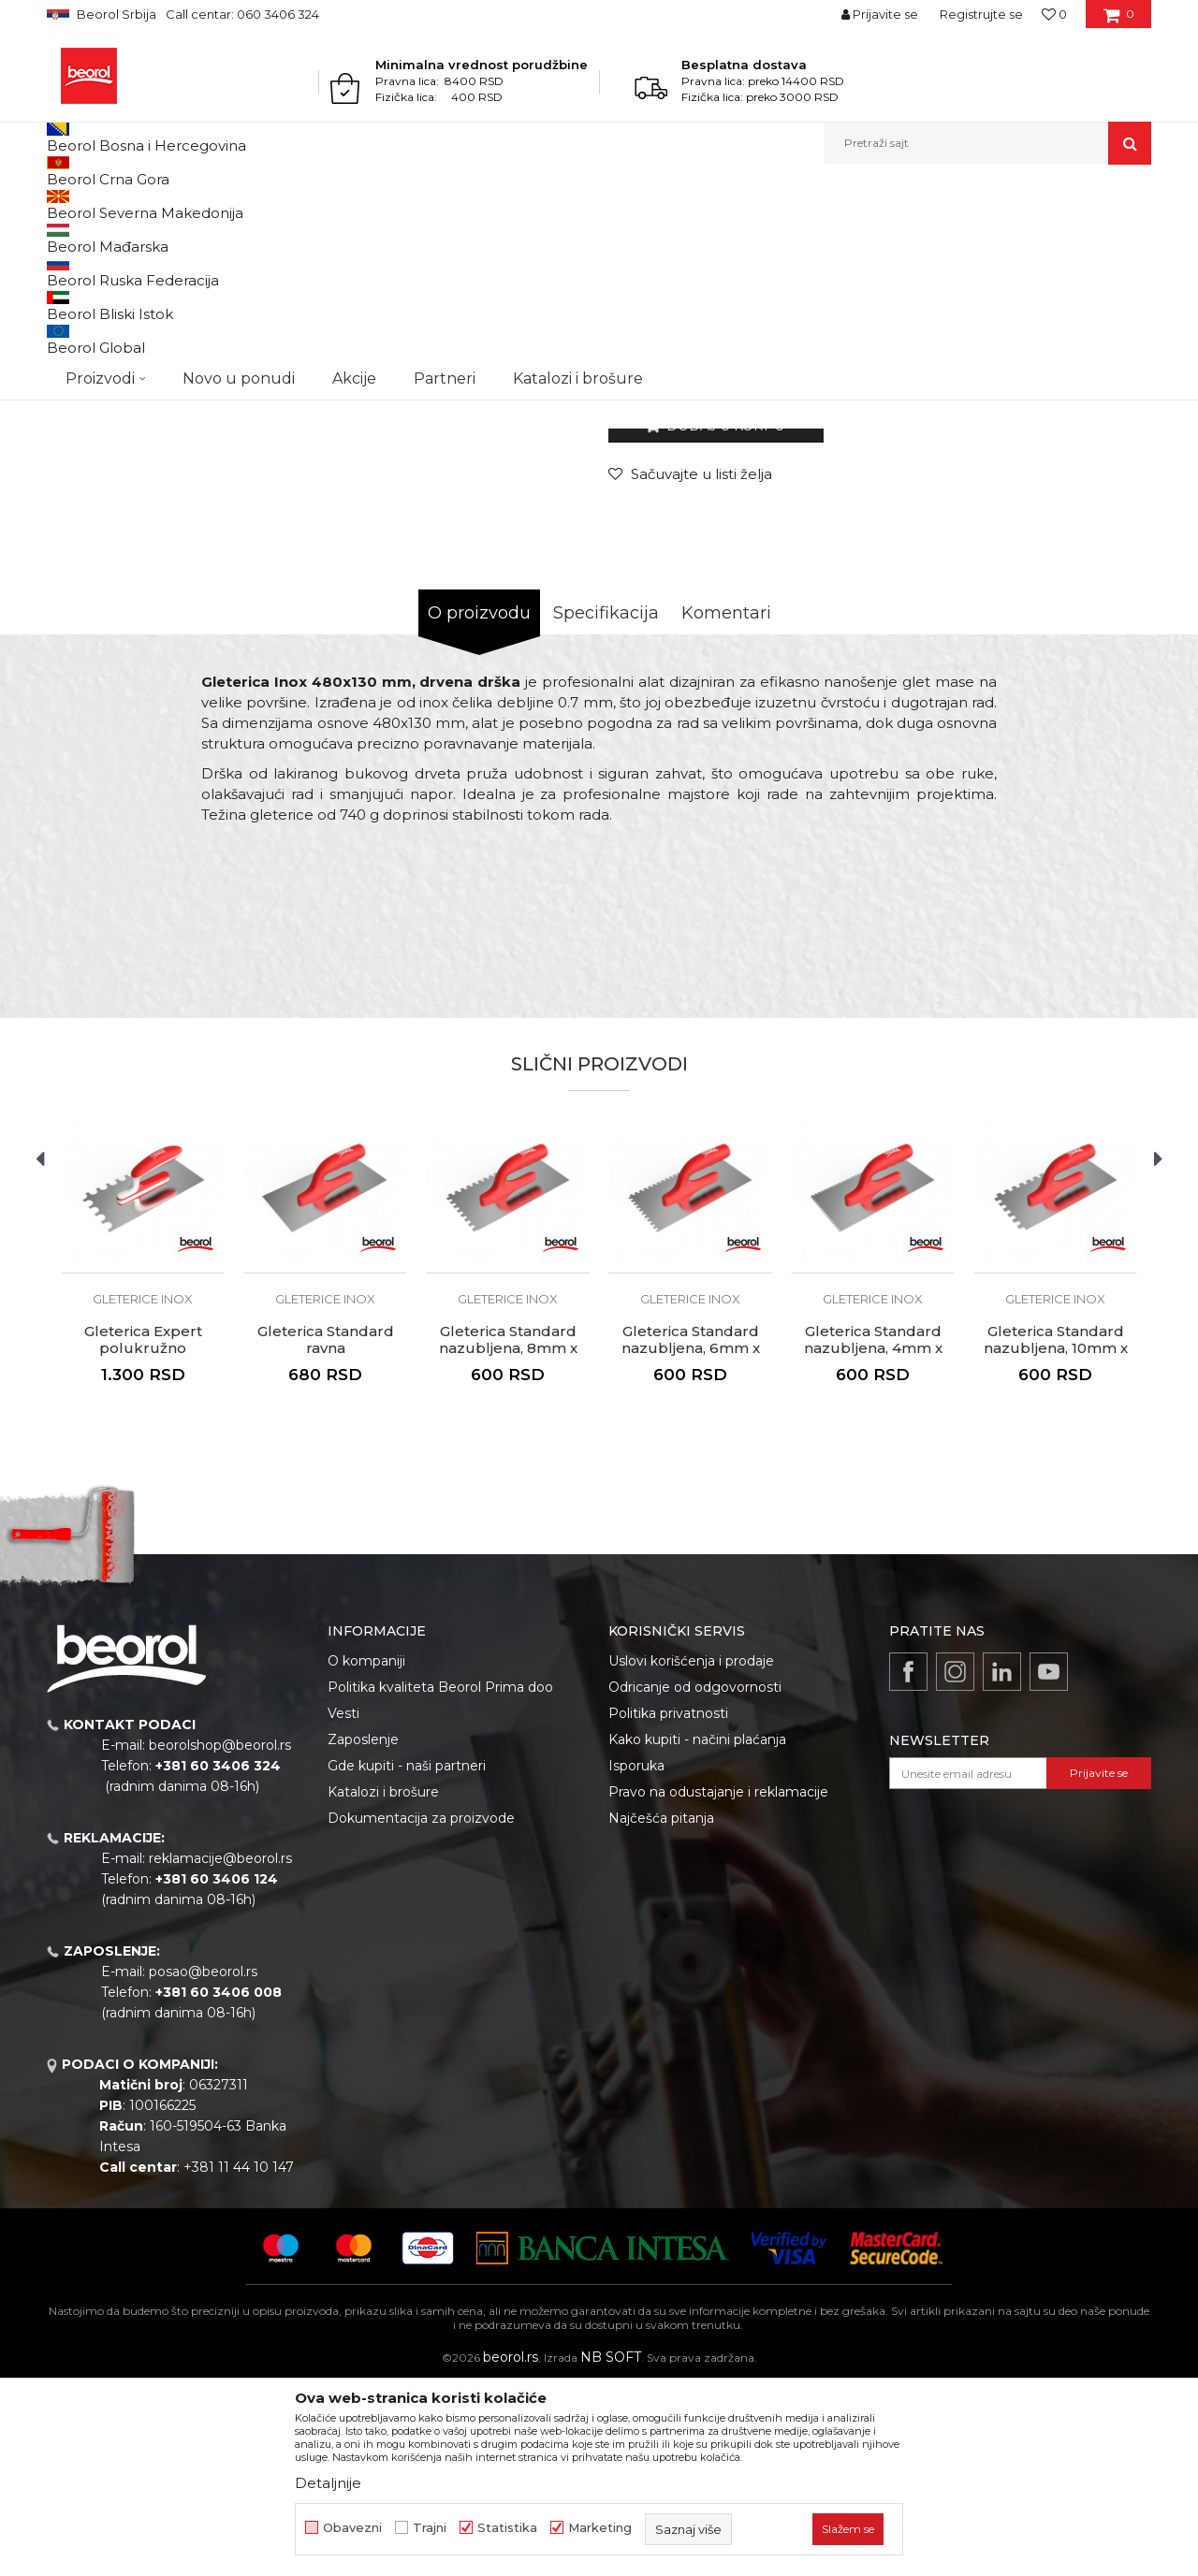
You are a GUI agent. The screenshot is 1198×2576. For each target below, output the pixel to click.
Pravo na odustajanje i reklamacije (718, 1984)
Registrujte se (981, 14)
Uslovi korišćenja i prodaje (691, 1853)
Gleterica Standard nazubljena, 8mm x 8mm (508, 1541)
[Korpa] (1118, 20)
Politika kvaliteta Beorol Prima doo (440, 1879)
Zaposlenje (363, 1932)
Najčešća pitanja (661, 2010)
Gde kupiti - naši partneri (407, 1958)
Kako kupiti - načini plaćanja (697, 1932)
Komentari (726, 805)
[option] (116, 335)
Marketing (600, 2528)
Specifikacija (606, 805)
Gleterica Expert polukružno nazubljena (143, 1541)
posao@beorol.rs (203, 2164)
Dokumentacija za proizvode (421, 2010)
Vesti (343, 1906)
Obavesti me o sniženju (1079, 551)
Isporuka (636, 1958)
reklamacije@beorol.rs (220, 2051)
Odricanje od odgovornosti (695, 1879)
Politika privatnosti (668, 1906)
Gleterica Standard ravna (325, 1533)
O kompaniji (366, 1853)
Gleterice (363, 204)
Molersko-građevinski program (243, 204)
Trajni (429, 2528)
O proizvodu (479, 805)
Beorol (64, 204)
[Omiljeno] (1054, 14)
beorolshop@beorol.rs (220, 1937)
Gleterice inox (436, 204)
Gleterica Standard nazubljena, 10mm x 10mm (1056, 1541)
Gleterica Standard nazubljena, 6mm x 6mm (690, 1541)
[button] (987, 143)
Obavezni (352, 2528)
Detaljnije (328, 2483)
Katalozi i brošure (383, 1984)
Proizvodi (120, 204)
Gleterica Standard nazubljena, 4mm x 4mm (873, 1541)
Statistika (507, 2528)
